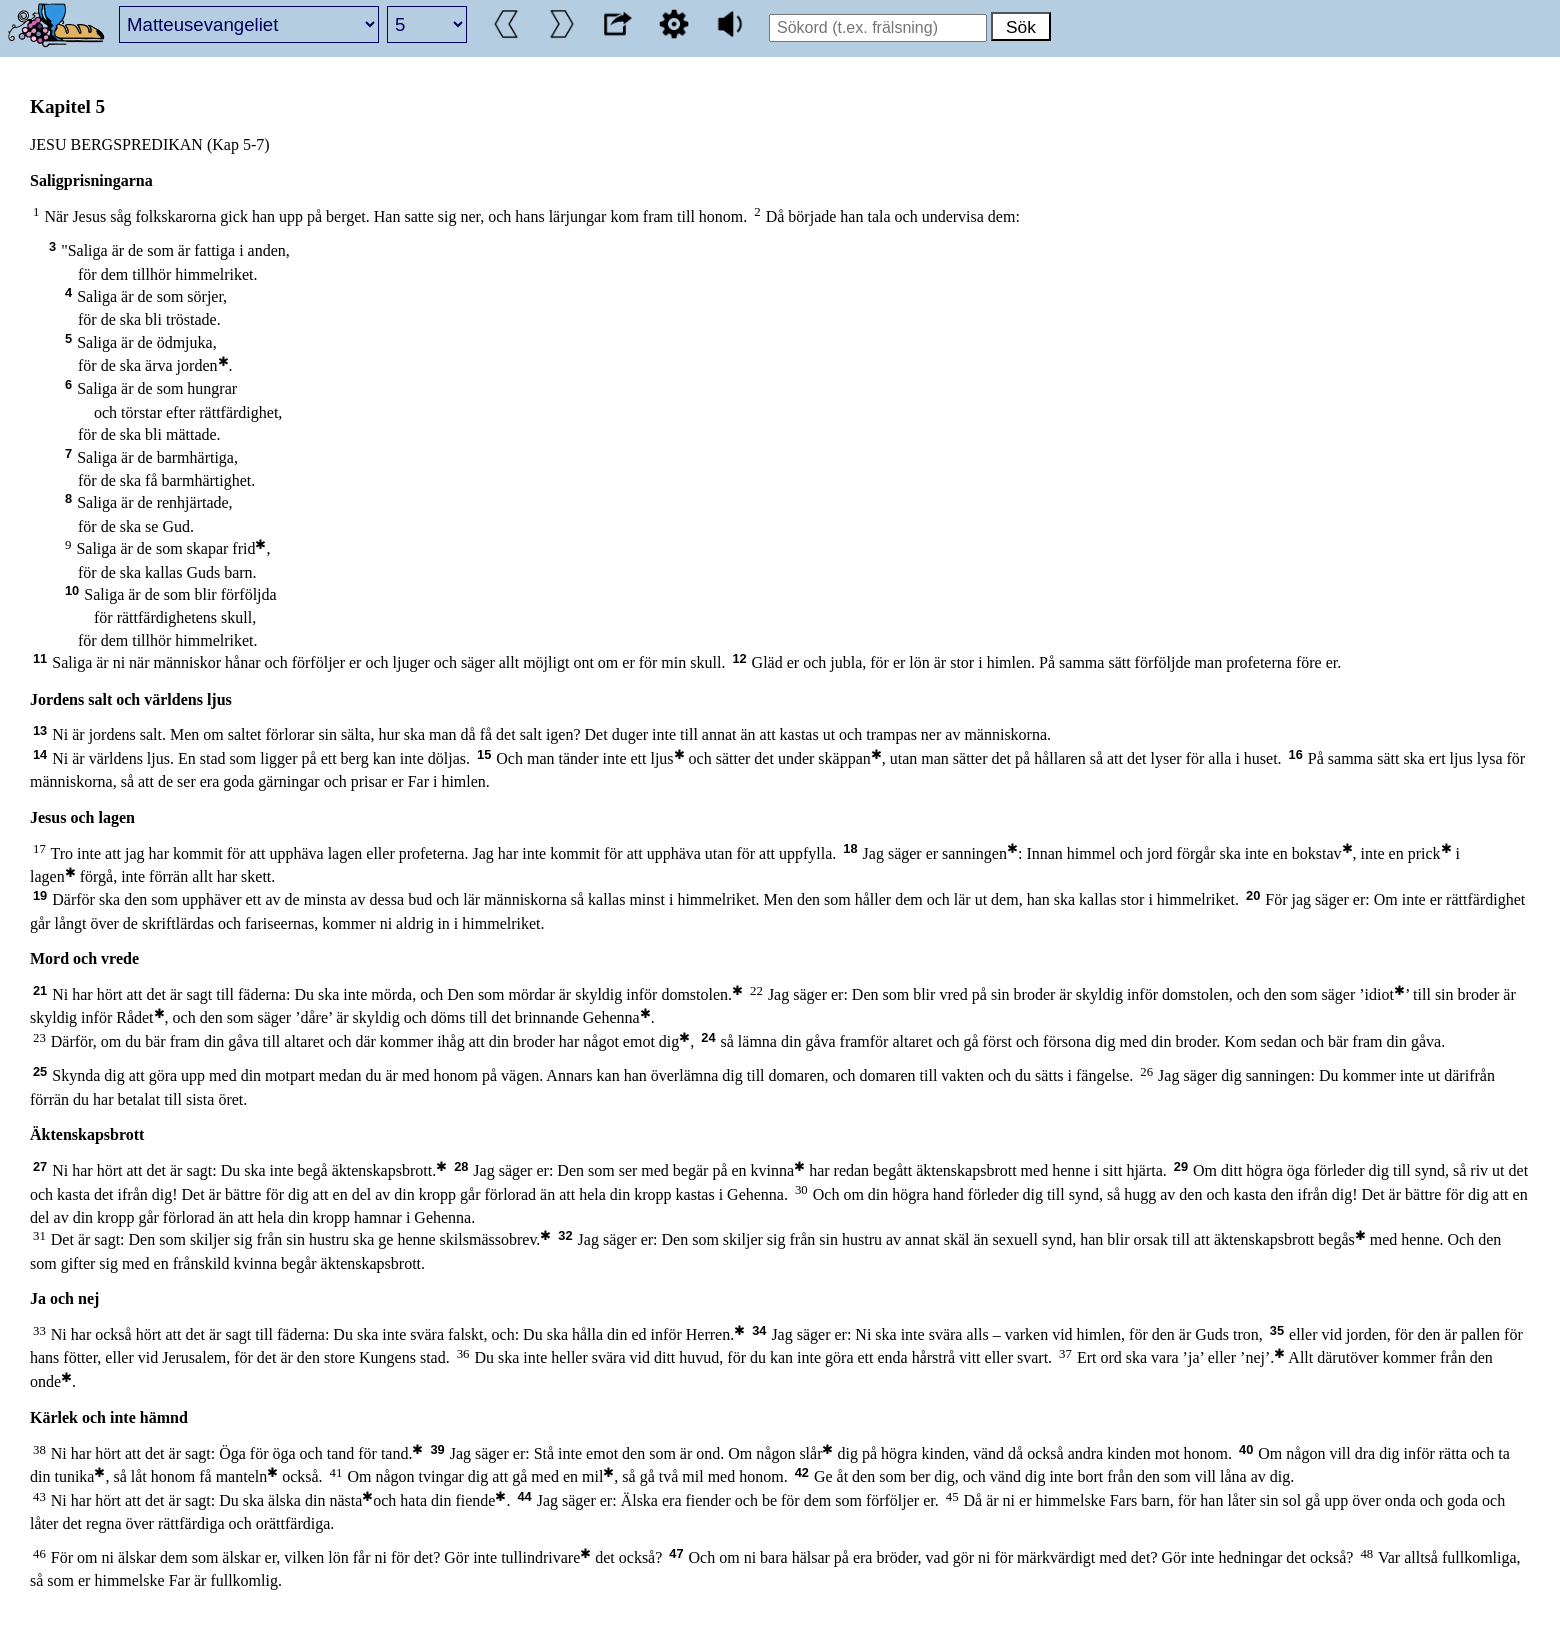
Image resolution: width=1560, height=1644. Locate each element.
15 (484, 754)
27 (40, 1166)
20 (1253, 895)
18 (850, 848)
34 (759, 1330)
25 (40, 1071)
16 (1296, 754)
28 (461, 1166)
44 (524, 1496)
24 (708, 1037)
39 (437, 1449)
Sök (1021, 27)
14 (40, 754)
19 (40, 895)
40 (1246, 1449)
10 (72, 590)
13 (40, 730)
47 (676, 1553)
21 (40, 990)
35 (1277, 1330)
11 (40, 658)
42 (802, 1472)
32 (565, 1235)
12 (739, 658)
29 (1181, 1166)
